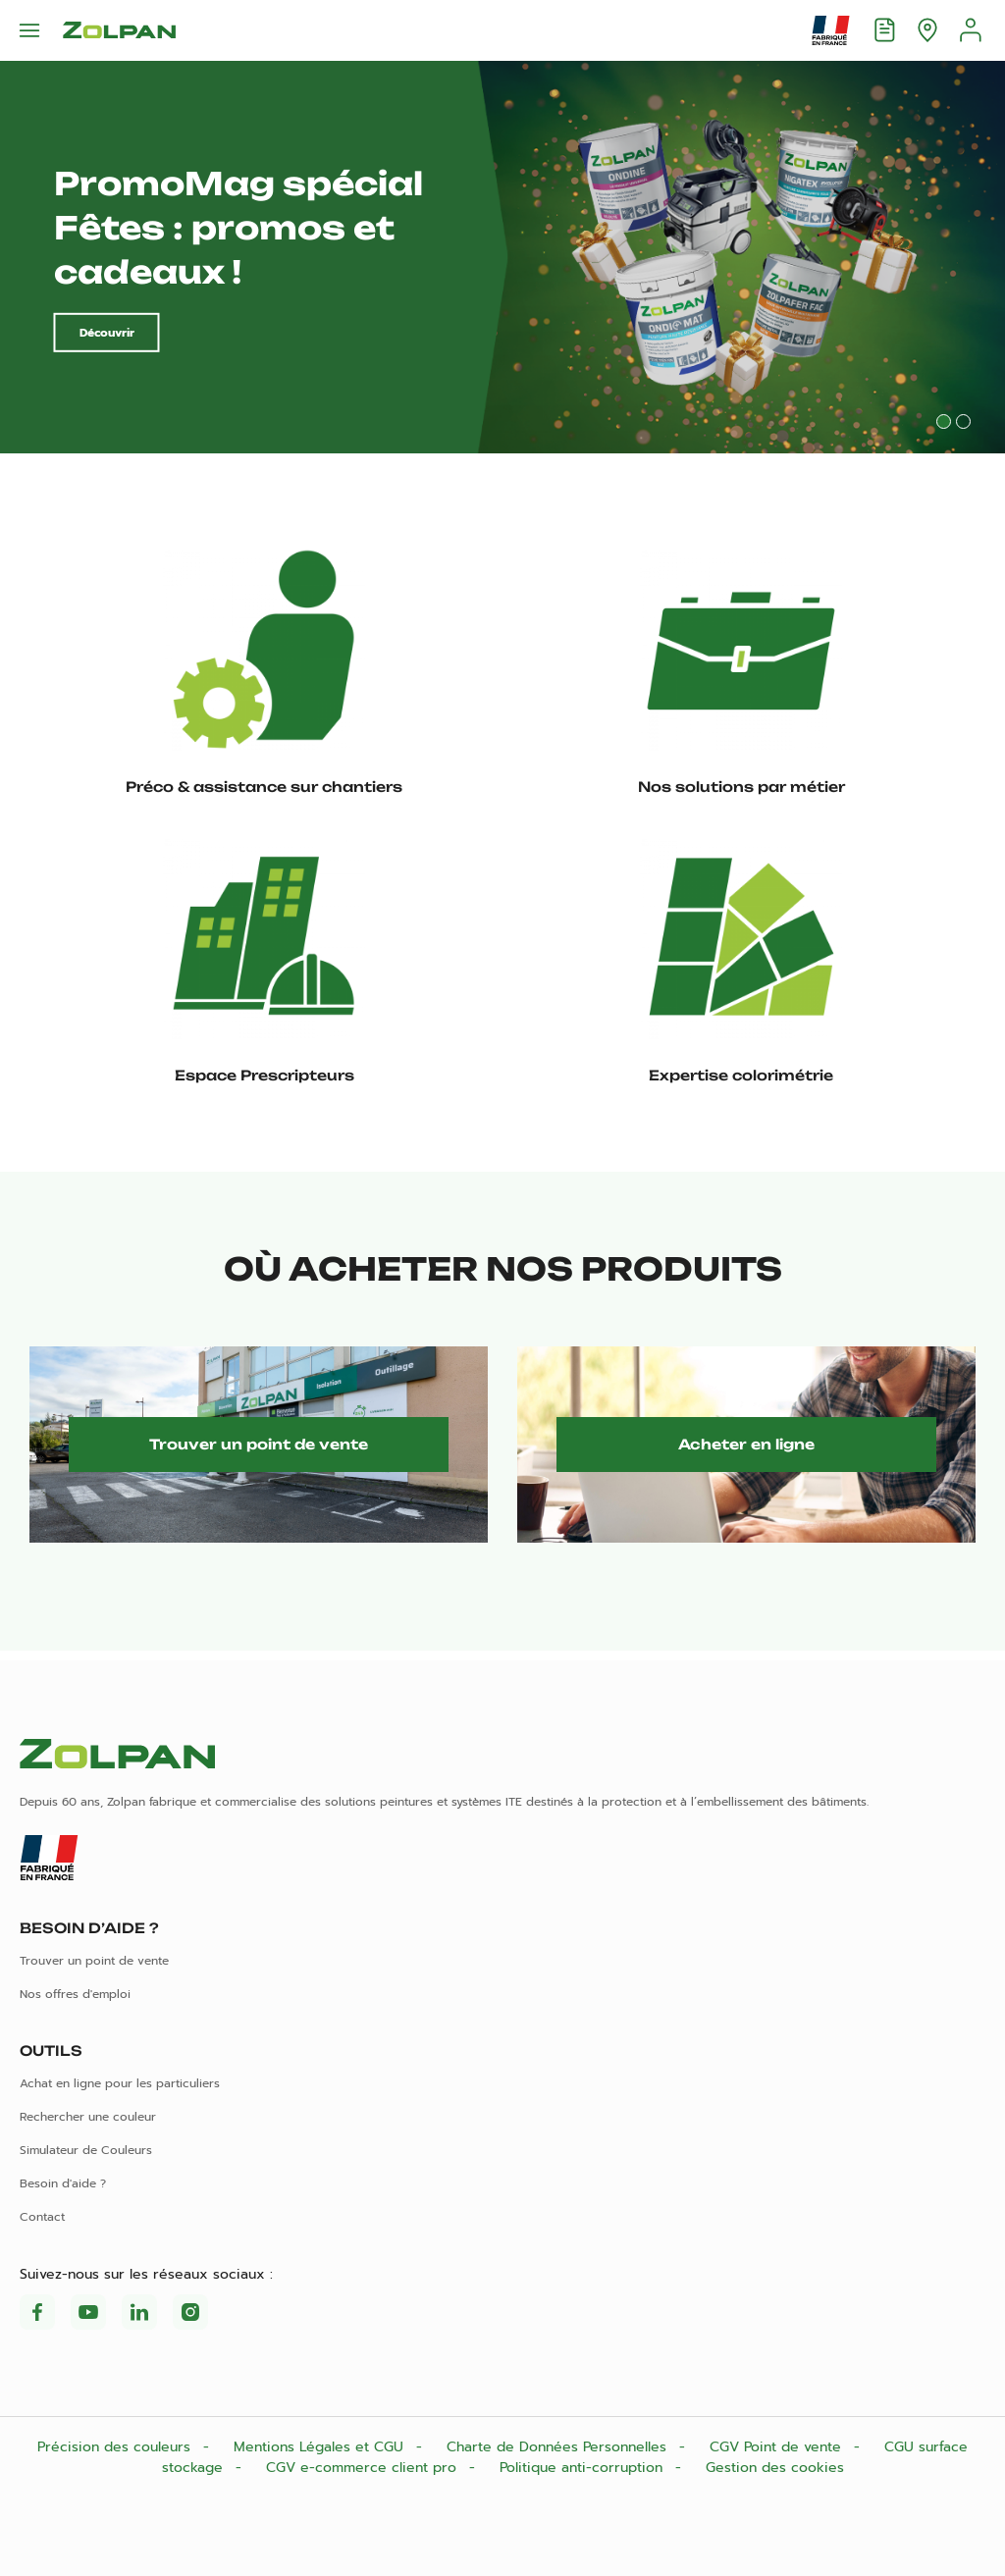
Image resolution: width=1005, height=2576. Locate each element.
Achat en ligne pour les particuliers (120, 2083)
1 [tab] (943, 421)
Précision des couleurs (116, 2447)
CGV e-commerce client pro (363, 2467)
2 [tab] (963, 421)
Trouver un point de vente (258, 1444)
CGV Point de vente (778, 2447)
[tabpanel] (502, 257)
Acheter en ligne (746, 1444)
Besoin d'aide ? (63, 2183)
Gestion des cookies (775, 2467)
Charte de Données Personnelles (559, 2447)
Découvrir (106, 333)
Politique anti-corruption (583, 2467)
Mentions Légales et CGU (321, 2447)
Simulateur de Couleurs (86, 2150)
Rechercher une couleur (88, 2117)
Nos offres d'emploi (75, 1994)
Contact (42, 2217)
